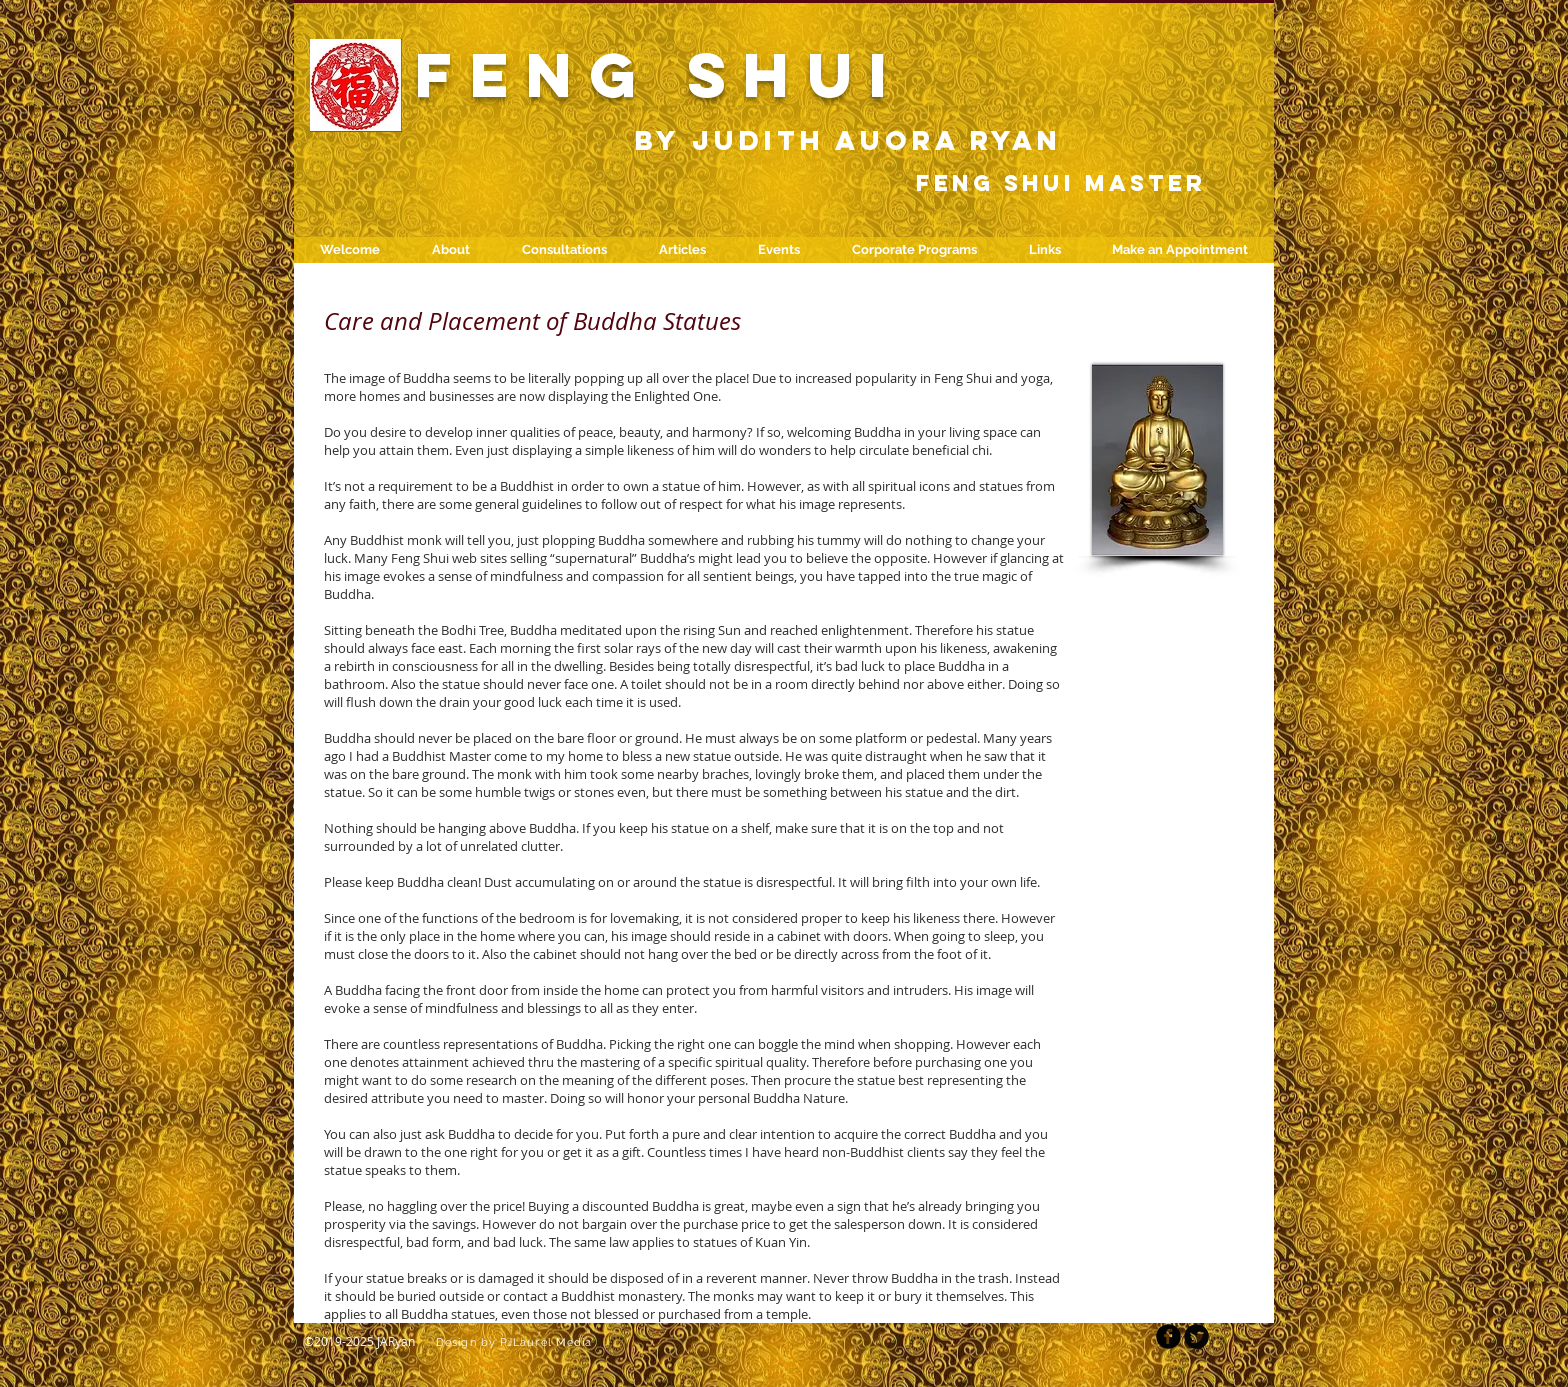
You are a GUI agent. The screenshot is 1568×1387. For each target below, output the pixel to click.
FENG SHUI (660, 74)
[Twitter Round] (1196, 1336)
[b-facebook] (1168, 1336)
